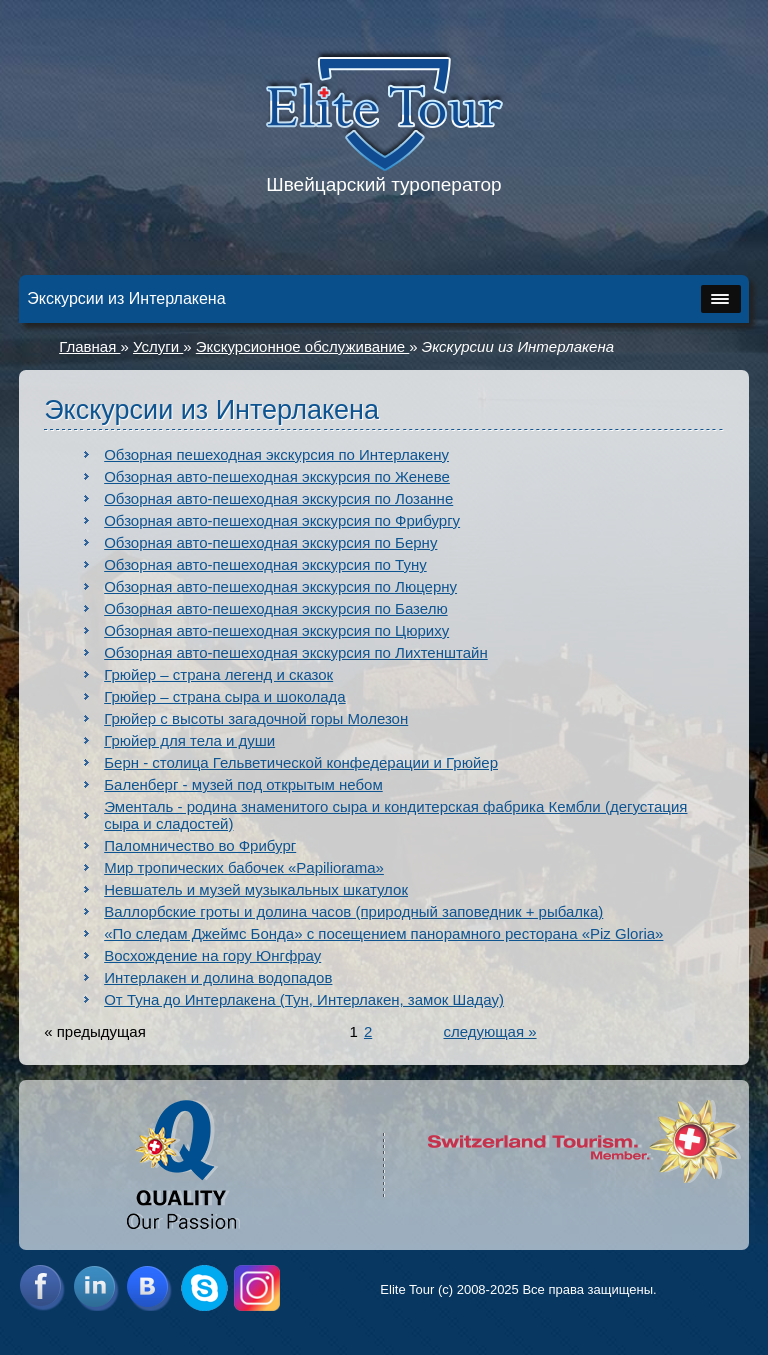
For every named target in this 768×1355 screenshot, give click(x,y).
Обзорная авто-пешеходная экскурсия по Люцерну (280, 586)
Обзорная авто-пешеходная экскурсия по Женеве (277, 476)
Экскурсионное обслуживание (302, 346)
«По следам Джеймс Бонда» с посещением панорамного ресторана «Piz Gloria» (383, 933)
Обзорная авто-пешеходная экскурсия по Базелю (275, 608)
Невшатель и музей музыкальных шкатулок (256, 889)
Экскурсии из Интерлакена (518, 346)
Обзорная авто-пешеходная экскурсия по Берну (270, 542)
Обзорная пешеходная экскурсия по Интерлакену (276, 454)
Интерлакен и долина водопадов (218, 977)
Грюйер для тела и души (189, 740)
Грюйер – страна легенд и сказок (218, 674)
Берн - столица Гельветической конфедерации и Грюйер (301, 762)
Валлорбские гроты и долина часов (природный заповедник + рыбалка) (353, 911)
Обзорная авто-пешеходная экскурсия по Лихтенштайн (296, 652)
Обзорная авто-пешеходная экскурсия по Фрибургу (282, 520)
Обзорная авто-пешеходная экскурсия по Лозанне (278, 498)
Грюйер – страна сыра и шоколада (224, 696)
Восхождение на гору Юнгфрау (212, 955)
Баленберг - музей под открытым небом (243, 784)
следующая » (489, 1031)
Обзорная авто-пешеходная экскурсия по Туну (265, 564)
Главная (89, 346)
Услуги (158, 346)
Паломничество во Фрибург (200, 845)
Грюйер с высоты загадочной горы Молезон (256, 718)
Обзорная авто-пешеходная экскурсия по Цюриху (276, 630)
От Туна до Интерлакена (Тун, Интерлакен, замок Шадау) (304, 999)
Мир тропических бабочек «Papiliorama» (244, 867)
